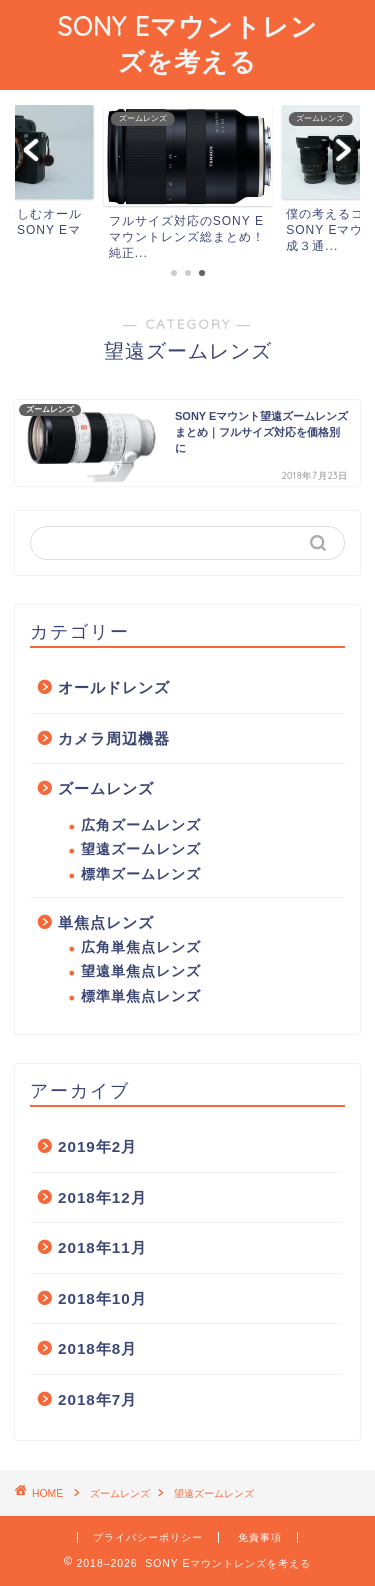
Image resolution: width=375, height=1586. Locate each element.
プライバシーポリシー (148, 1537)
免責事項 (260, 1537)
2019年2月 (97, 1146)
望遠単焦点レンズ (141, 971)
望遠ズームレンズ (141, 849)
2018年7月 (97, 1399)
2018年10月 (102, 1298)
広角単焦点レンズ (141, 947)
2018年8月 (97, 1348)
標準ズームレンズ (141, 874)
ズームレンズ (106, 788)
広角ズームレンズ (141, 825)
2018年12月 (102, 1197)
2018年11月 (102, 1247)
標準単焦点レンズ (141, 996)
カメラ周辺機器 (114, 738)
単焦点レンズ (106, 922)
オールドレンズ (114, 687)
